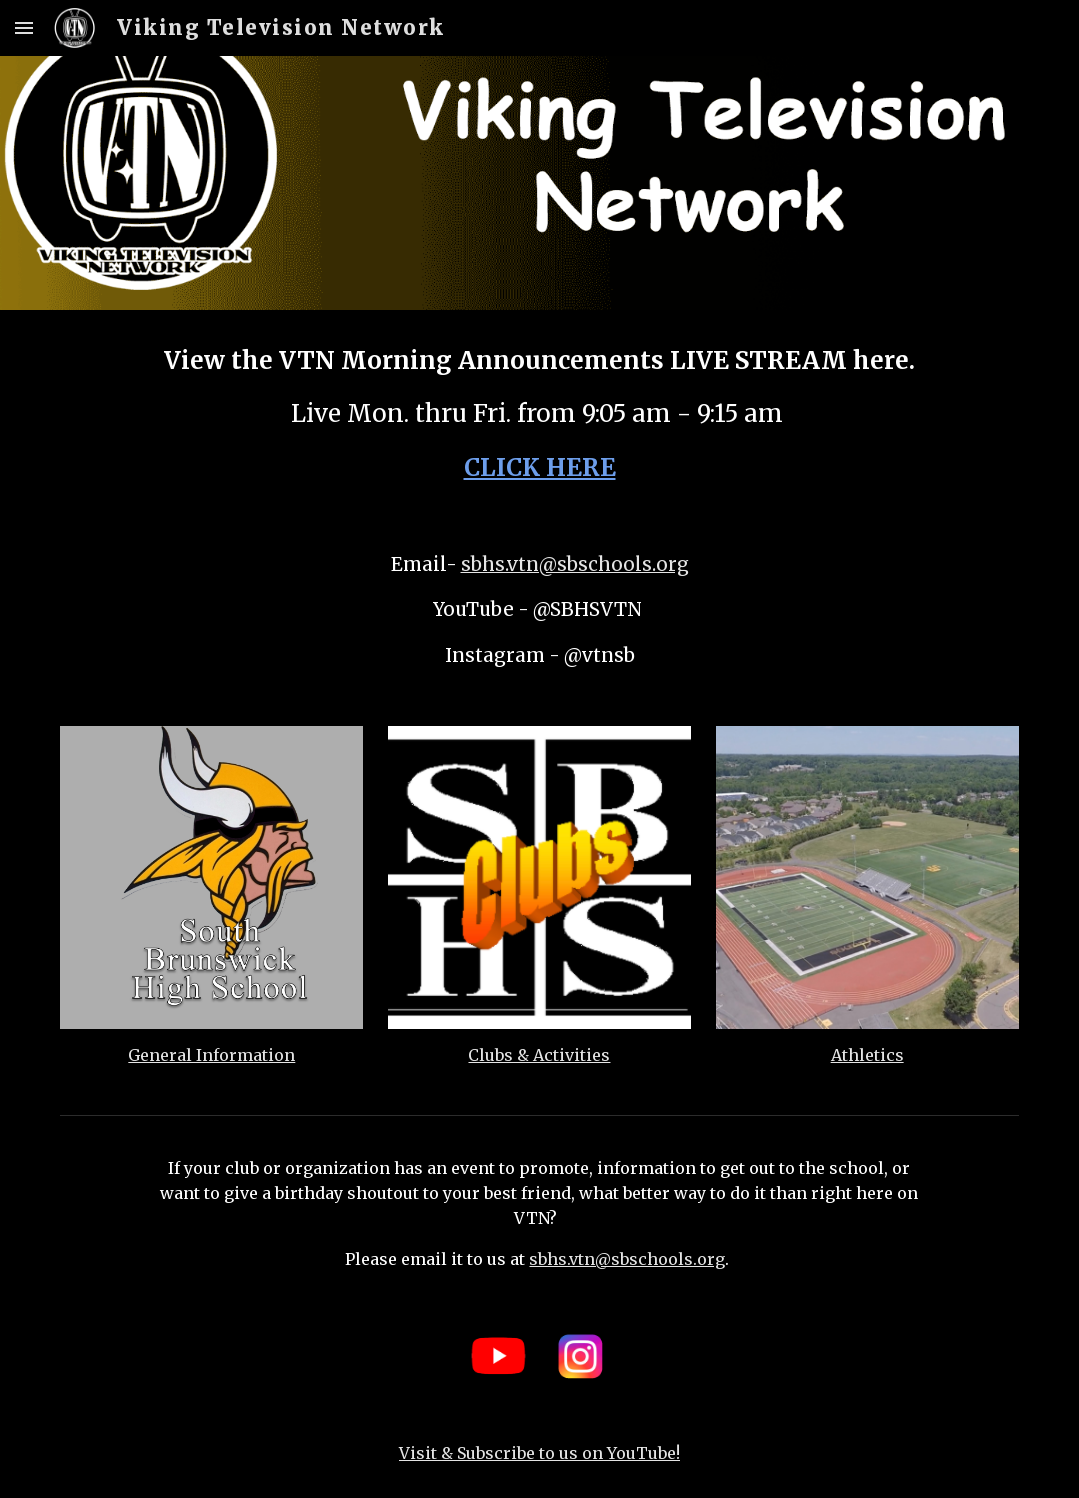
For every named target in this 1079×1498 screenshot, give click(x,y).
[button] (24, 27)
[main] (539, 414)
